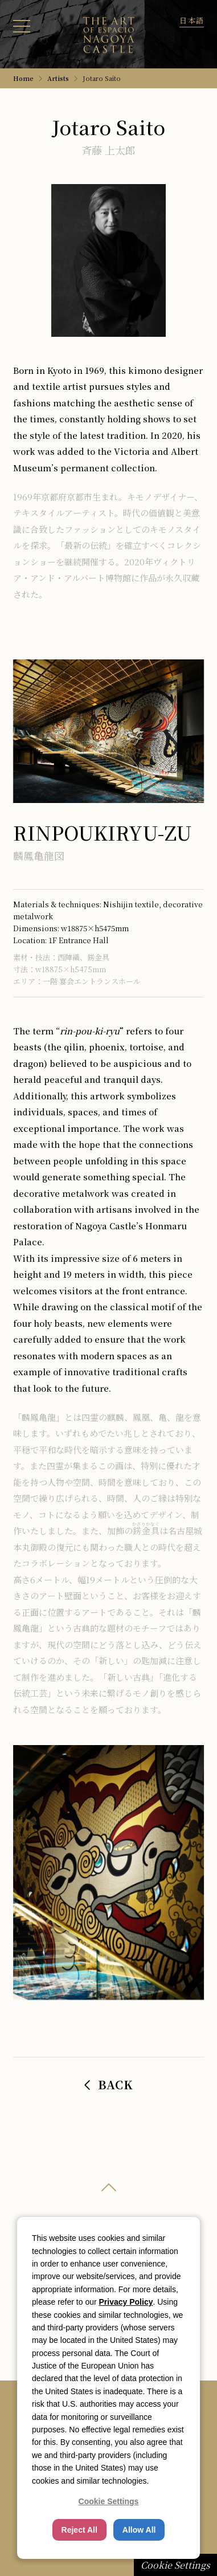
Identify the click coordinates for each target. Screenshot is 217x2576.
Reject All (79, 2529)
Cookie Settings (175, 2564)
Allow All (139, 2529)
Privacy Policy (126, 2301)
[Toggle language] (191, 20)
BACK (108, 2084)
